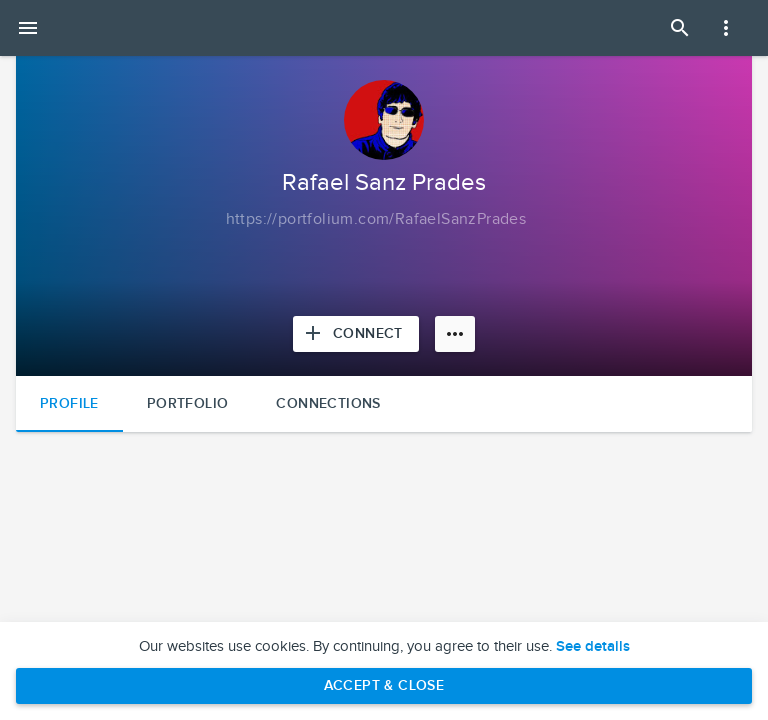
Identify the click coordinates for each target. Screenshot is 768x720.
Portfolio (188, 403)
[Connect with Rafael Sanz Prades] (356, 334)
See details (593, 647)
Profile (69, 403)
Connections (328, 403)
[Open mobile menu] (28, 28)
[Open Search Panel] (680, 28)
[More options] (455, 334)
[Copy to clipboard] (376, 220)
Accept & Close (384, 685)
